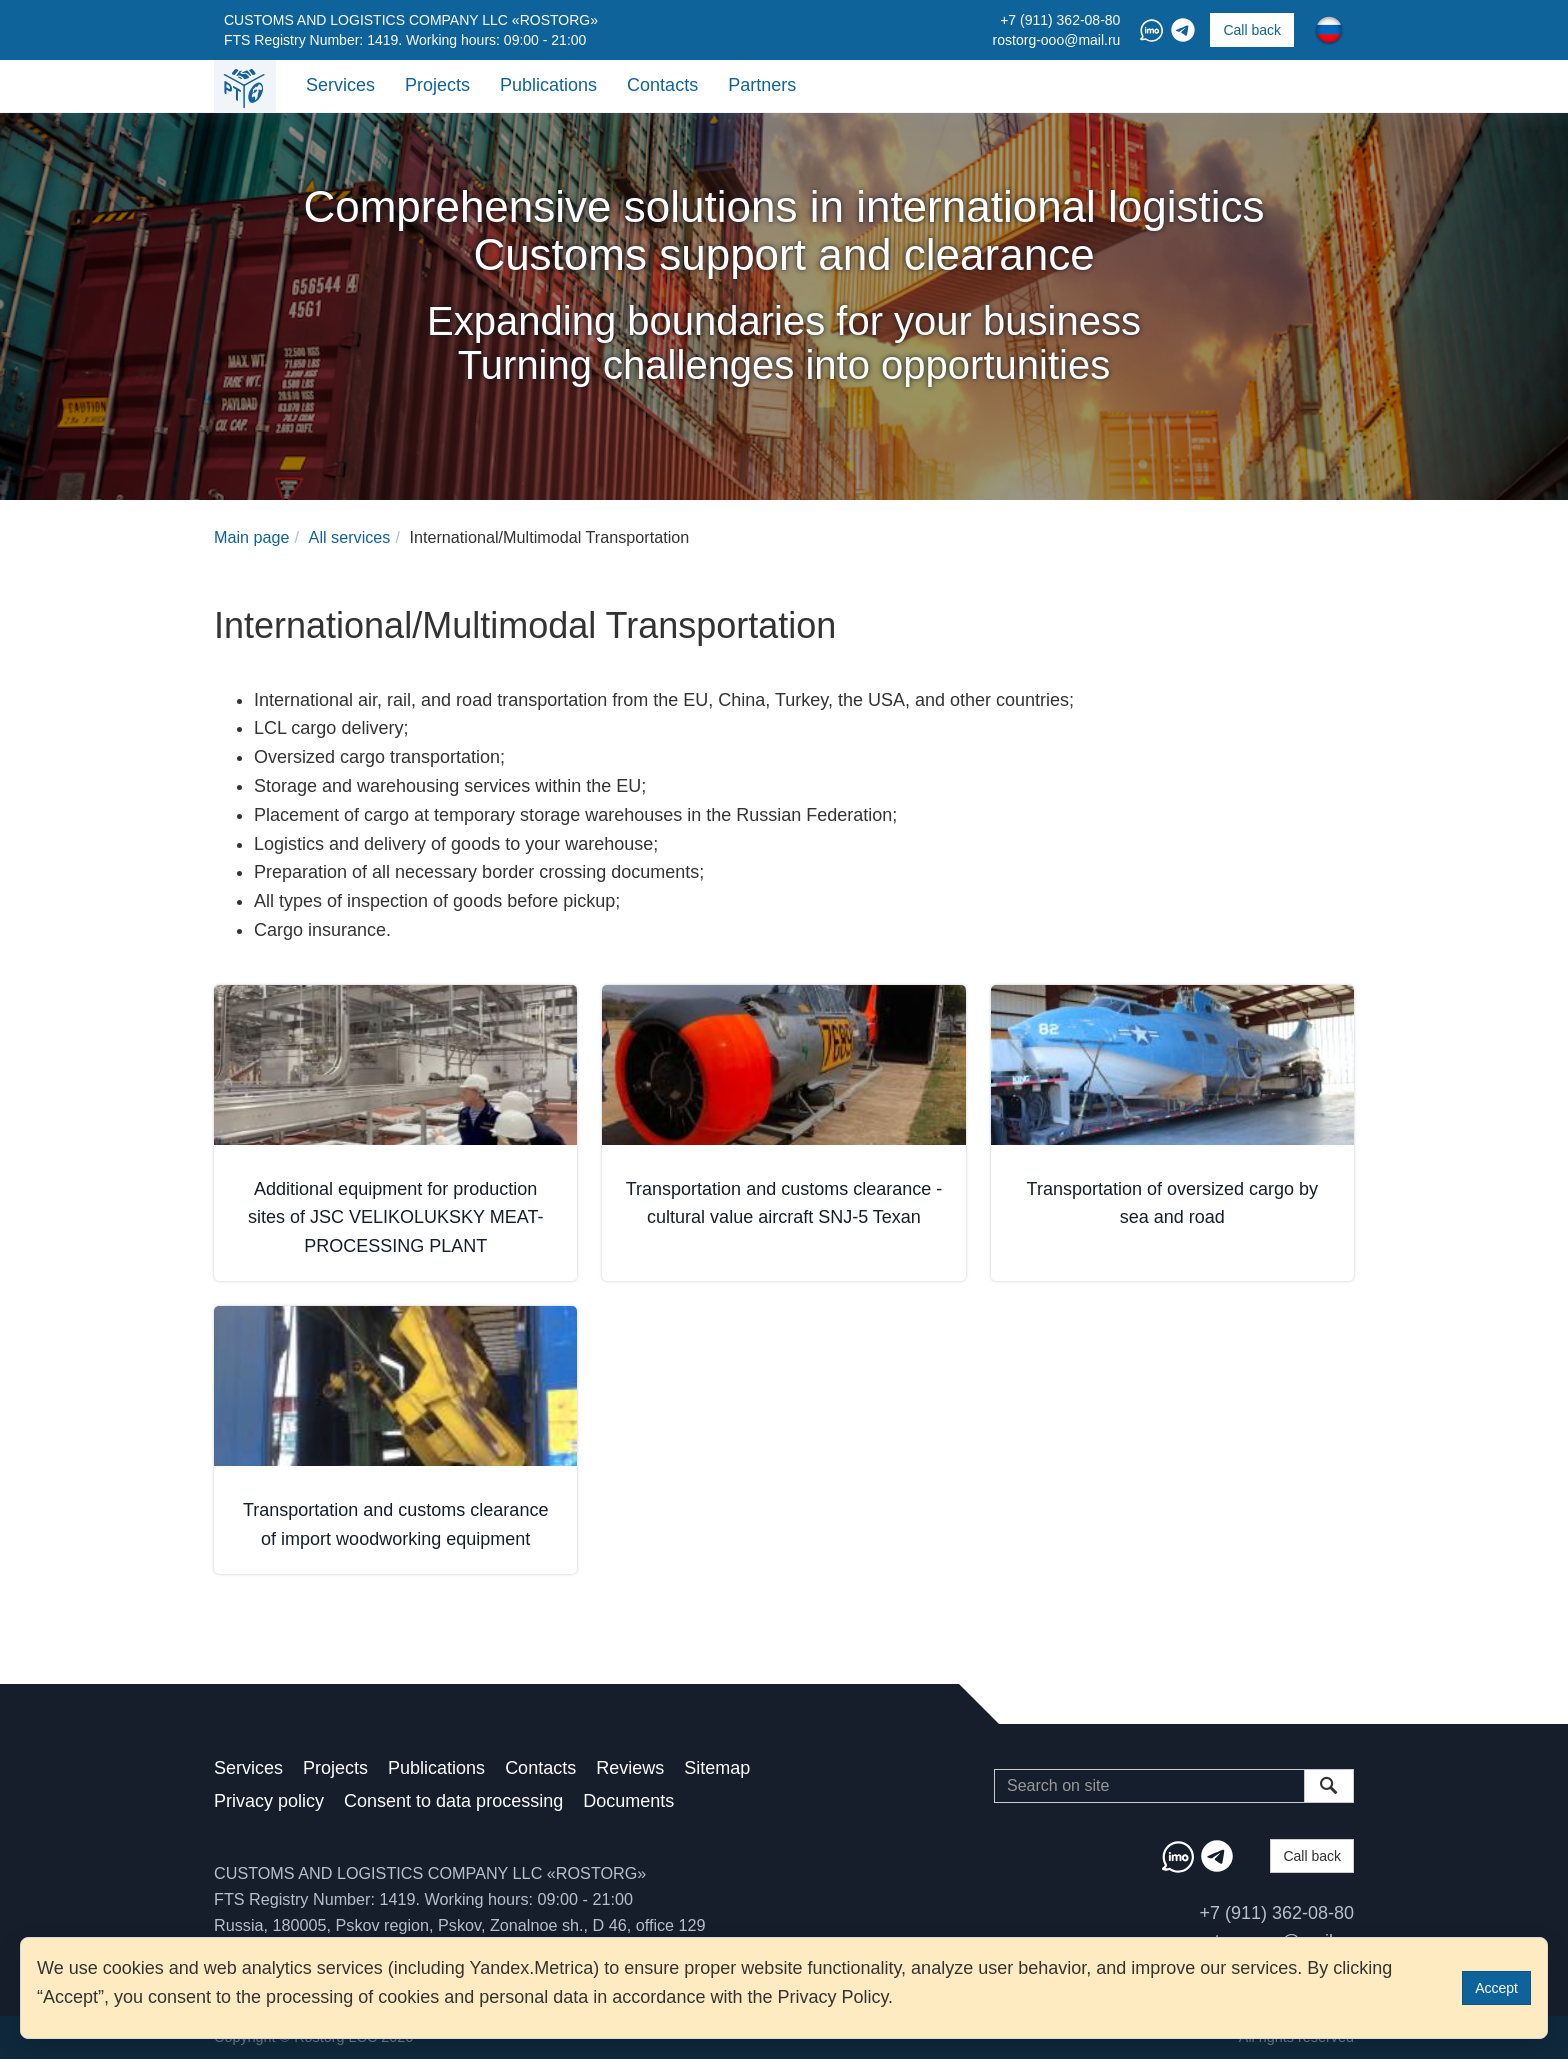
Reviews (630, 1768)
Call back (1252, 30)
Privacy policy (269, 1801)
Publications (548, 85)
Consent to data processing (453, 1801)
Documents (628, 1801)
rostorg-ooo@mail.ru (1057, 40)
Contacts (662, 85)
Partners (762, 85)
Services (340, 85)
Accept (1496, 1988)
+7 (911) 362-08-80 (1060, 20)
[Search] (1149, 1786)
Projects (437, 85)
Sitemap (717, 1768)
